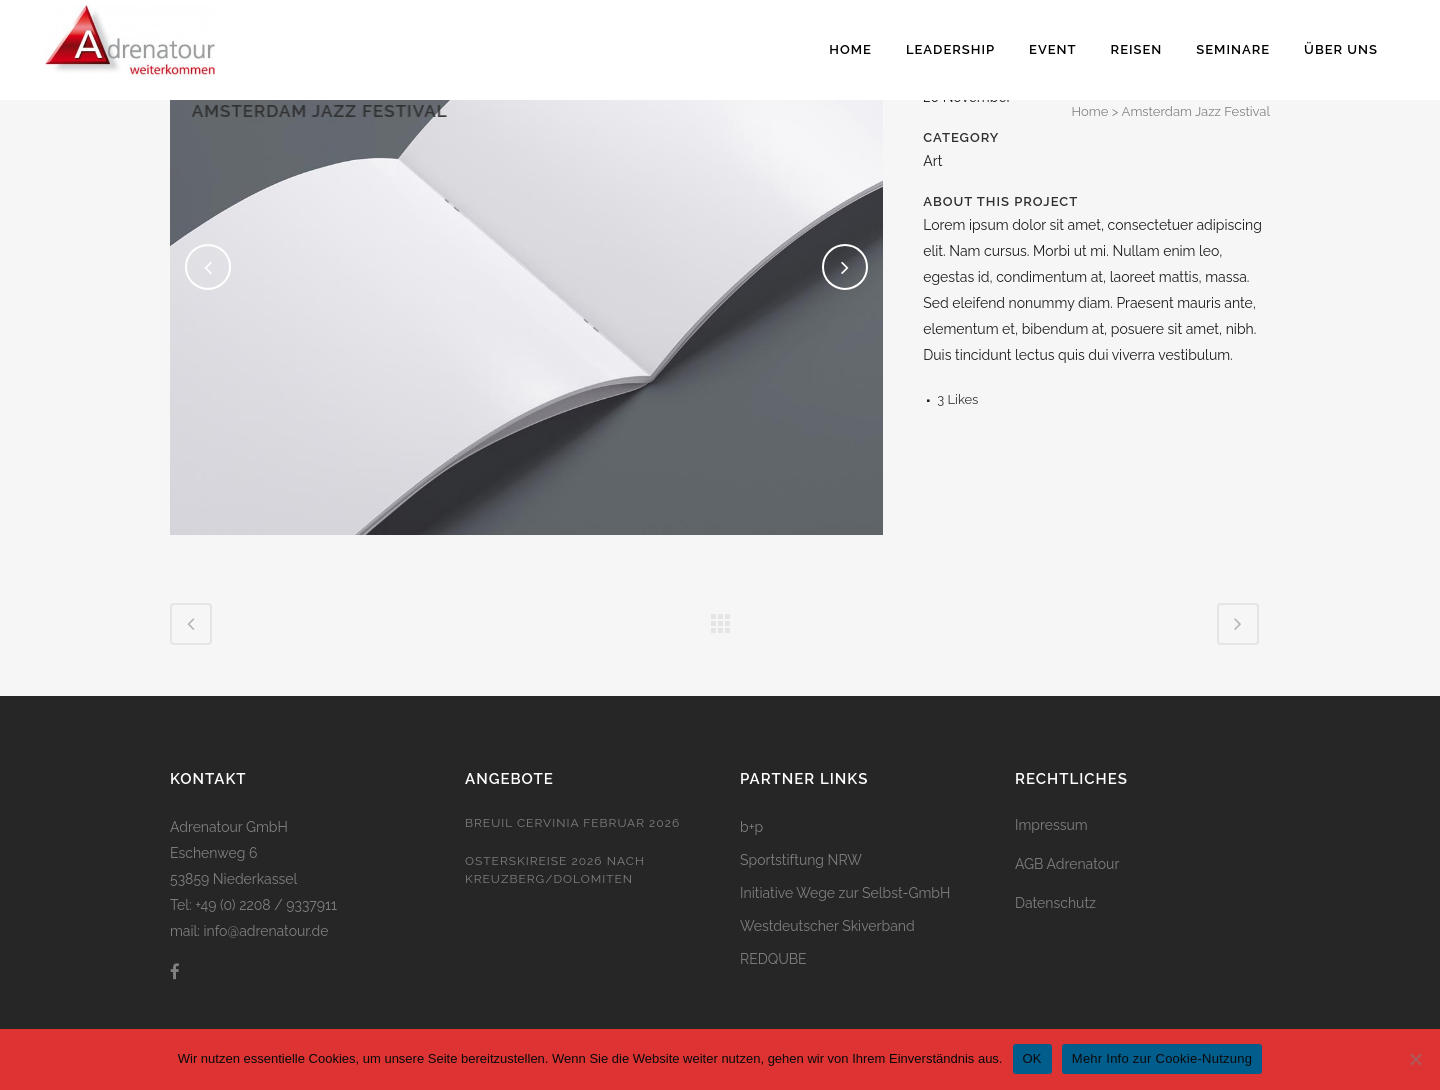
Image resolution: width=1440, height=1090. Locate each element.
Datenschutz (1055, 903)
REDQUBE (773, 959)
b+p (751, 827)
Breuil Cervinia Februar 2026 (572, 823)
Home (1090, 111)
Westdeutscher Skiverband (827, 926)
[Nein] (1415, 1059)
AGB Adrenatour (1067, 864)
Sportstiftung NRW (801, 860)
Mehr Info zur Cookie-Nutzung (1162, 1058)
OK (1032, 1058)
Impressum (1051, 825)
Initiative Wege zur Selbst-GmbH (845, 893)
